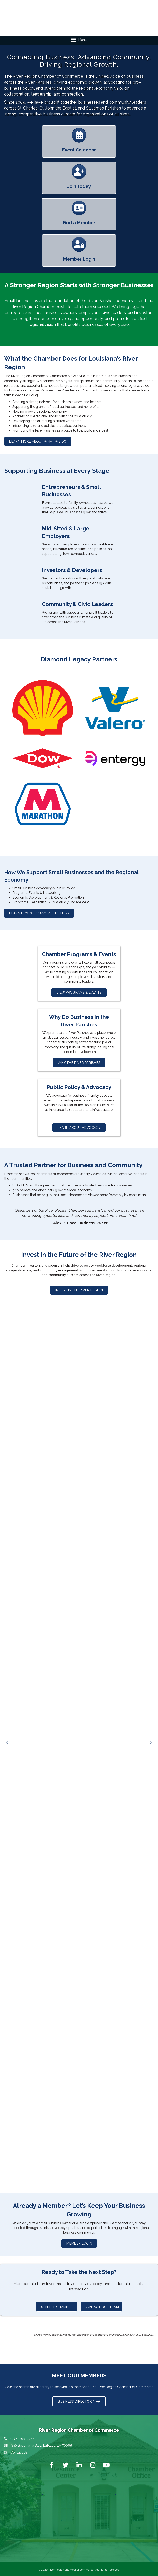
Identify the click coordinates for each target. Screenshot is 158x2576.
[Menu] (79, 40)
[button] (56, 2307)
